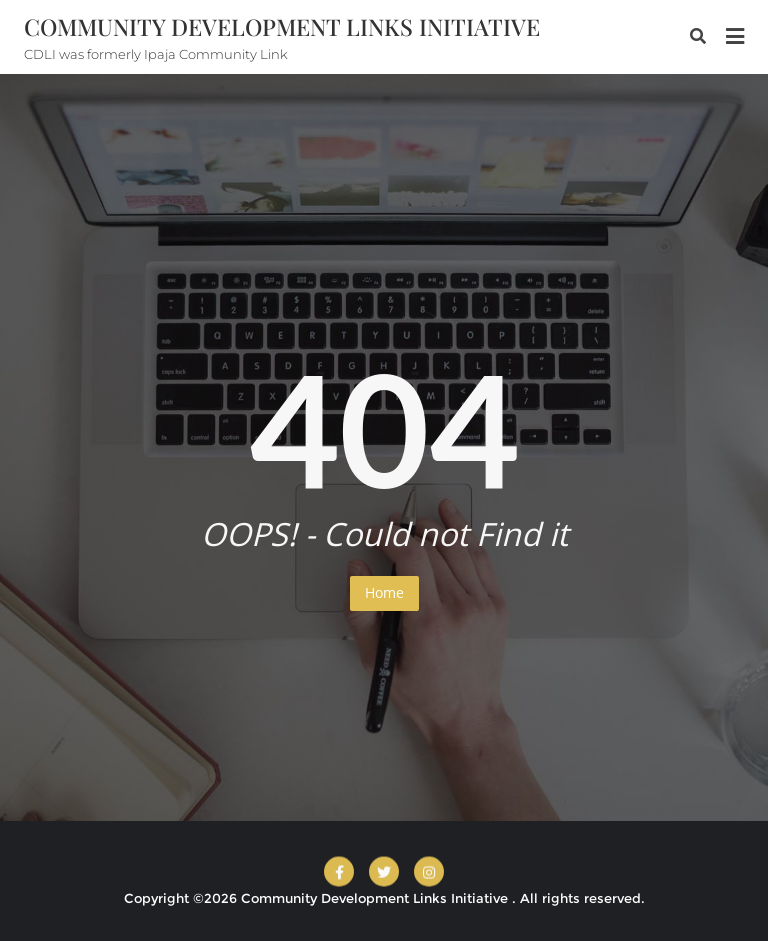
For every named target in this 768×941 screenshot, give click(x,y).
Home (384, 592)
